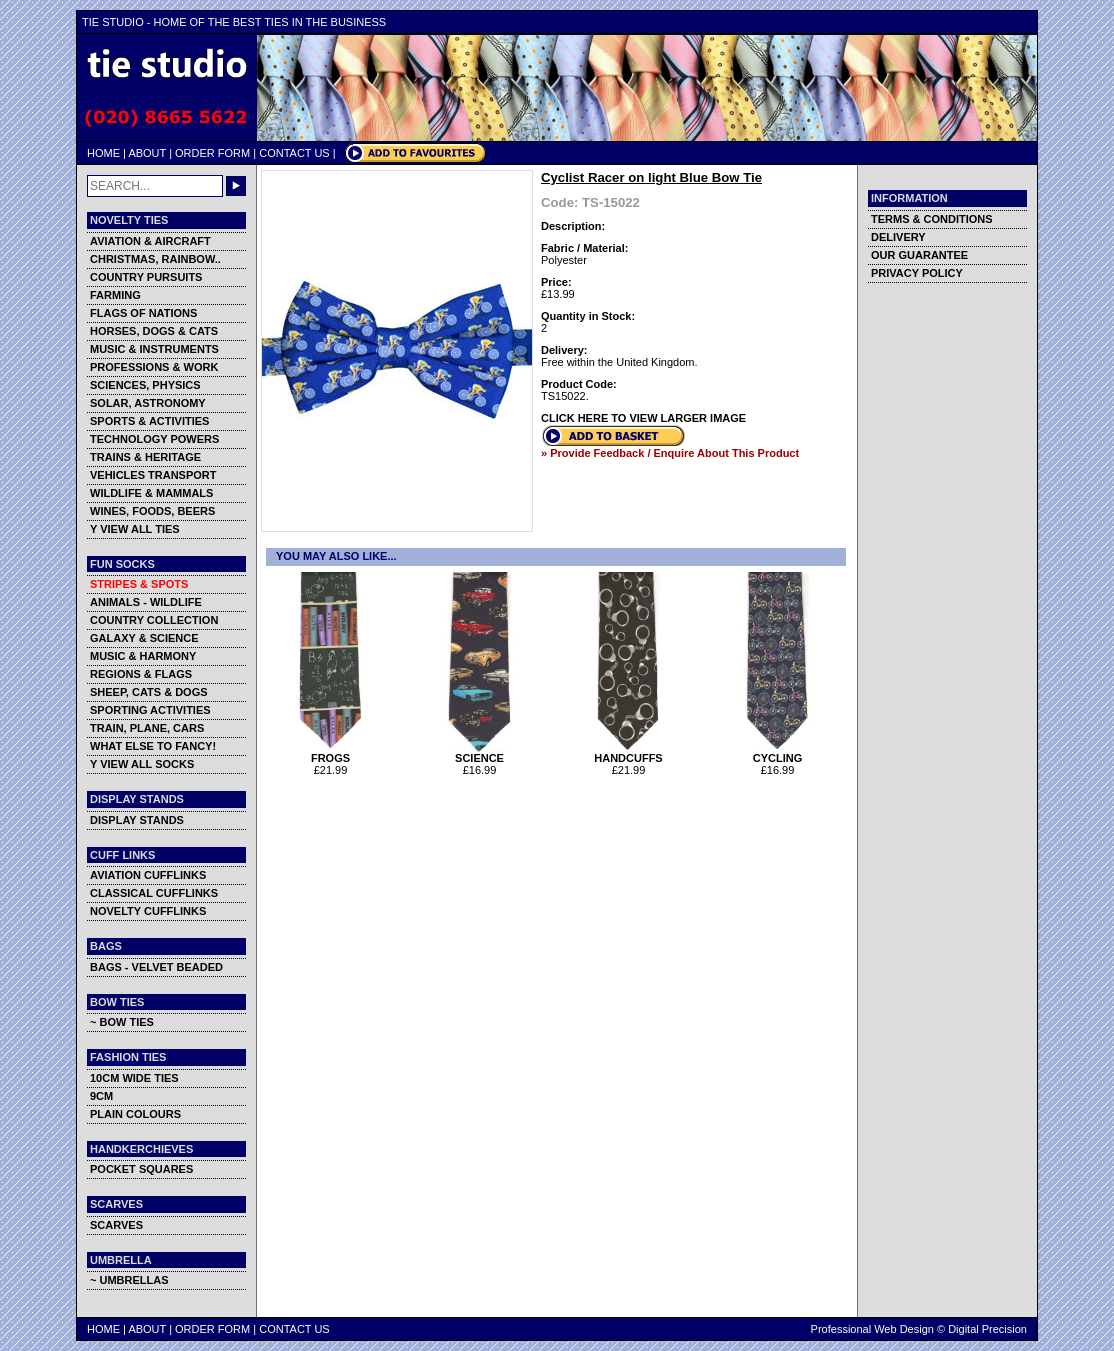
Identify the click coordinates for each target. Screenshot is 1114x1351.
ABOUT (147, 153)
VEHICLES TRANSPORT (153, 475)
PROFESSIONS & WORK (154, 367)
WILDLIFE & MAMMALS (151, 493)
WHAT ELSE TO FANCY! (153, 746)
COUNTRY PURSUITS (146, 277)
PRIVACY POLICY (917, 273)
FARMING (115, 295)
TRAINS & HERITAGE (145, 457)
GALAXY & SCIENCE (144, 638)
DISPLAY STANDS (137, 820)
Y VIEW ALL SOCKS (142, 764)
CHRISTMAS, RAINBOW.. (155, 259)
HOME (103, 153)
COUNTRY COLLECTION (154, 620)
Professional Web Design (872, 1329)
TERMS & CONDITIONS (932, 219)
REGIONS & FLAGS (141, 674)
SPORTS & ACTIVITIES (149, 421)
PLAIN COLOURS (135, 1114)
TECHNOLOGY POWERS (154, 439)
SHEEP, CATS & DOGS (149, 692)
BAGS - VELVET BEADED (156, 967)
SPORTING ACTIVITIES (150, 710)
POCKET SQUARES (141, 1169)
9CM (101, 1096)
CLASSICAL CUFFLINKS (154, 893)
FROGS (330, 753)
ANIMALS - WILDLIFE (146, 602)
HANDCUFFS (628, 753)
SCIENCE (479, 753)
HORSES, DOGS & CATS (154, 331)
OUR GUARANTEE (919, 255)
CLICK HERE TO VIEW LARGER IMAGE (643, 418)
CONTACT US (294, 153)
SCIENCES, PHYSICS (145, 385)
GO (236, 186)
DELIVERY (898, 237)
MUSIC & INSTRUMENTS (154, 349)
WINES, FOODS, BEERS (152, 511)
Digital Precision (987, 1329)
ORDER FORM (212, 153)
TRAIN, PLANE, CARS (147, 728)
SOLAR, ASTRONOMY (148, 403)
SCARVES (116, 1225)
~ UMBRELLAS (129, 1280)
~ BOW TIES (122, 1022)
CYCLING (777, 753)
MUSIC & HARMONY (143, 656)
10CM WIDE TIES (134, 1078)
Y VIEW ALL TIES (135, 529)
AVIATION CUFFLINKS (148, 875)
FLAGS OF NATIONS (143, 313)
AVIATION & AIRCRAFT (150, 241)
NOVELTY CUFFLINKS (148, 911)
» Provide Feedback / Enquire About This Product (670, 453)
